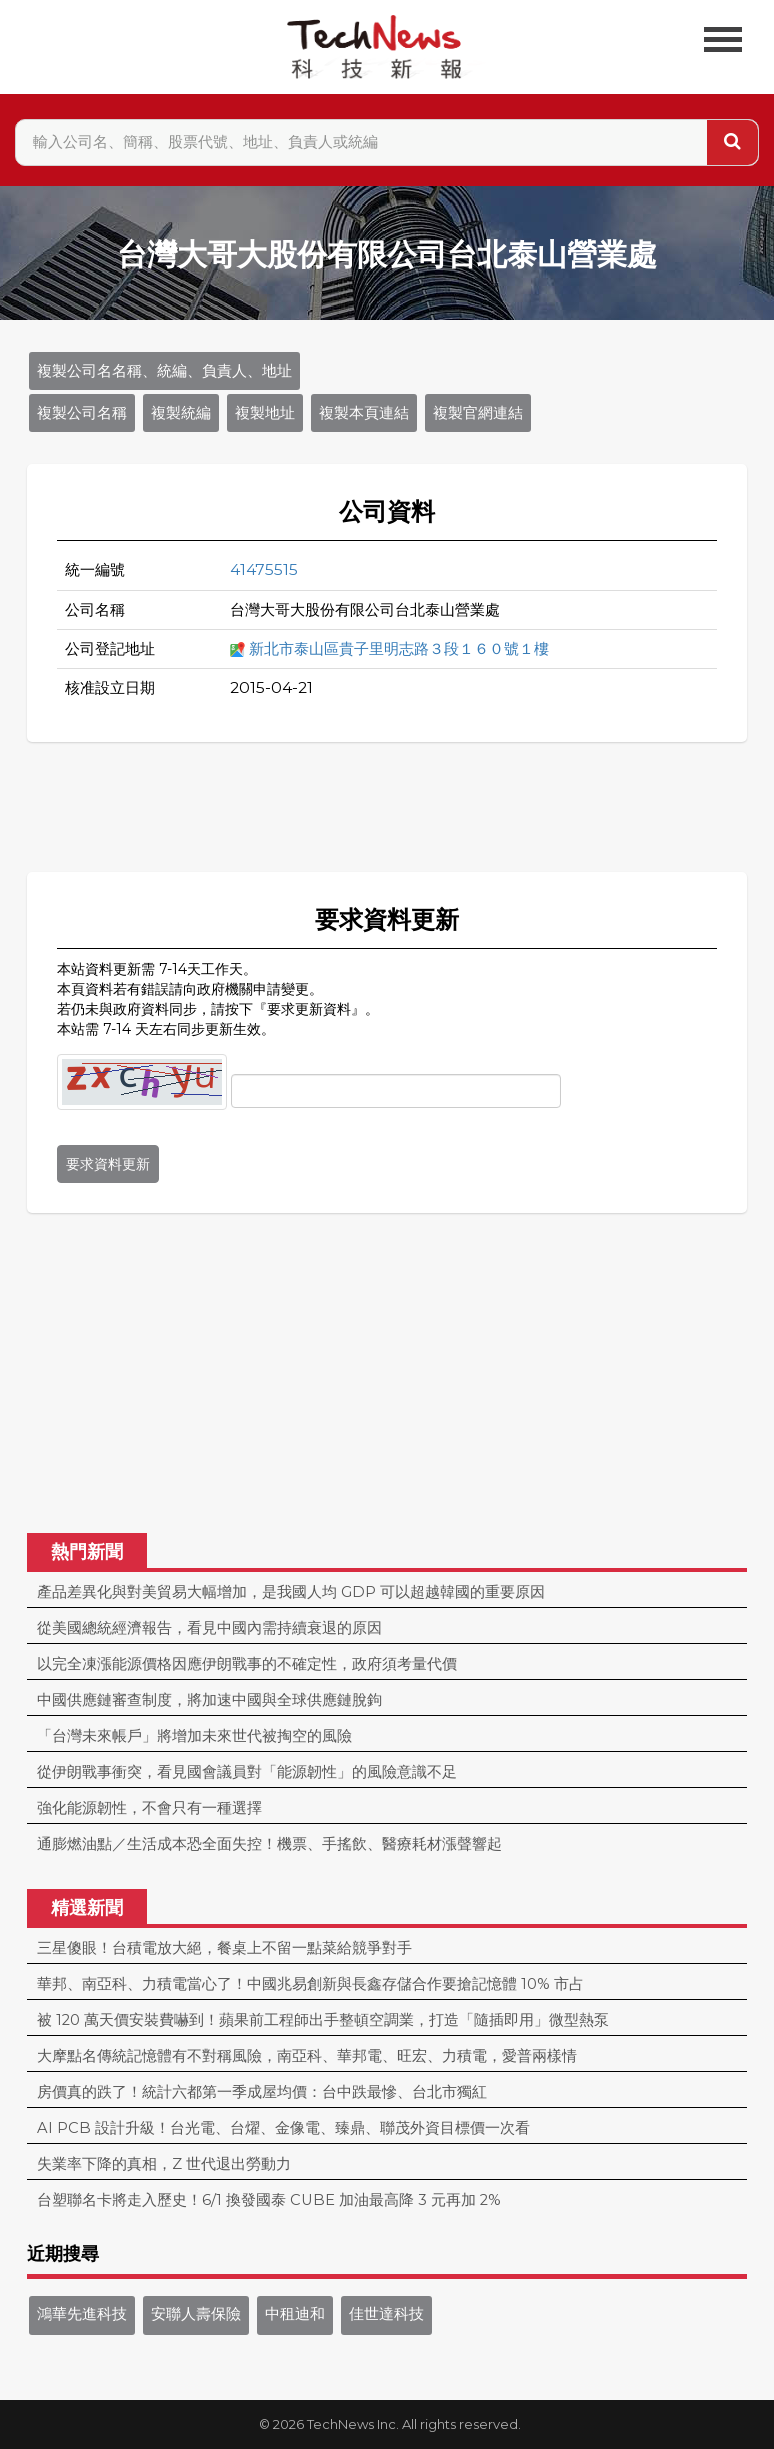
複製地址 (265, 413)
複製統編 (181, 413)
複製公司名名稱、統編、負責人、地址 (164, 371)
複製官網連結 (478, 413)
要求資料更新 (108, 1164)
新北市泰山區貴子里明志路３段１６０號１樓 (399, 648)
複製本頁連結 (364, 413)
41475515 (264, 569)
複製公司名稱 (82, 413)
